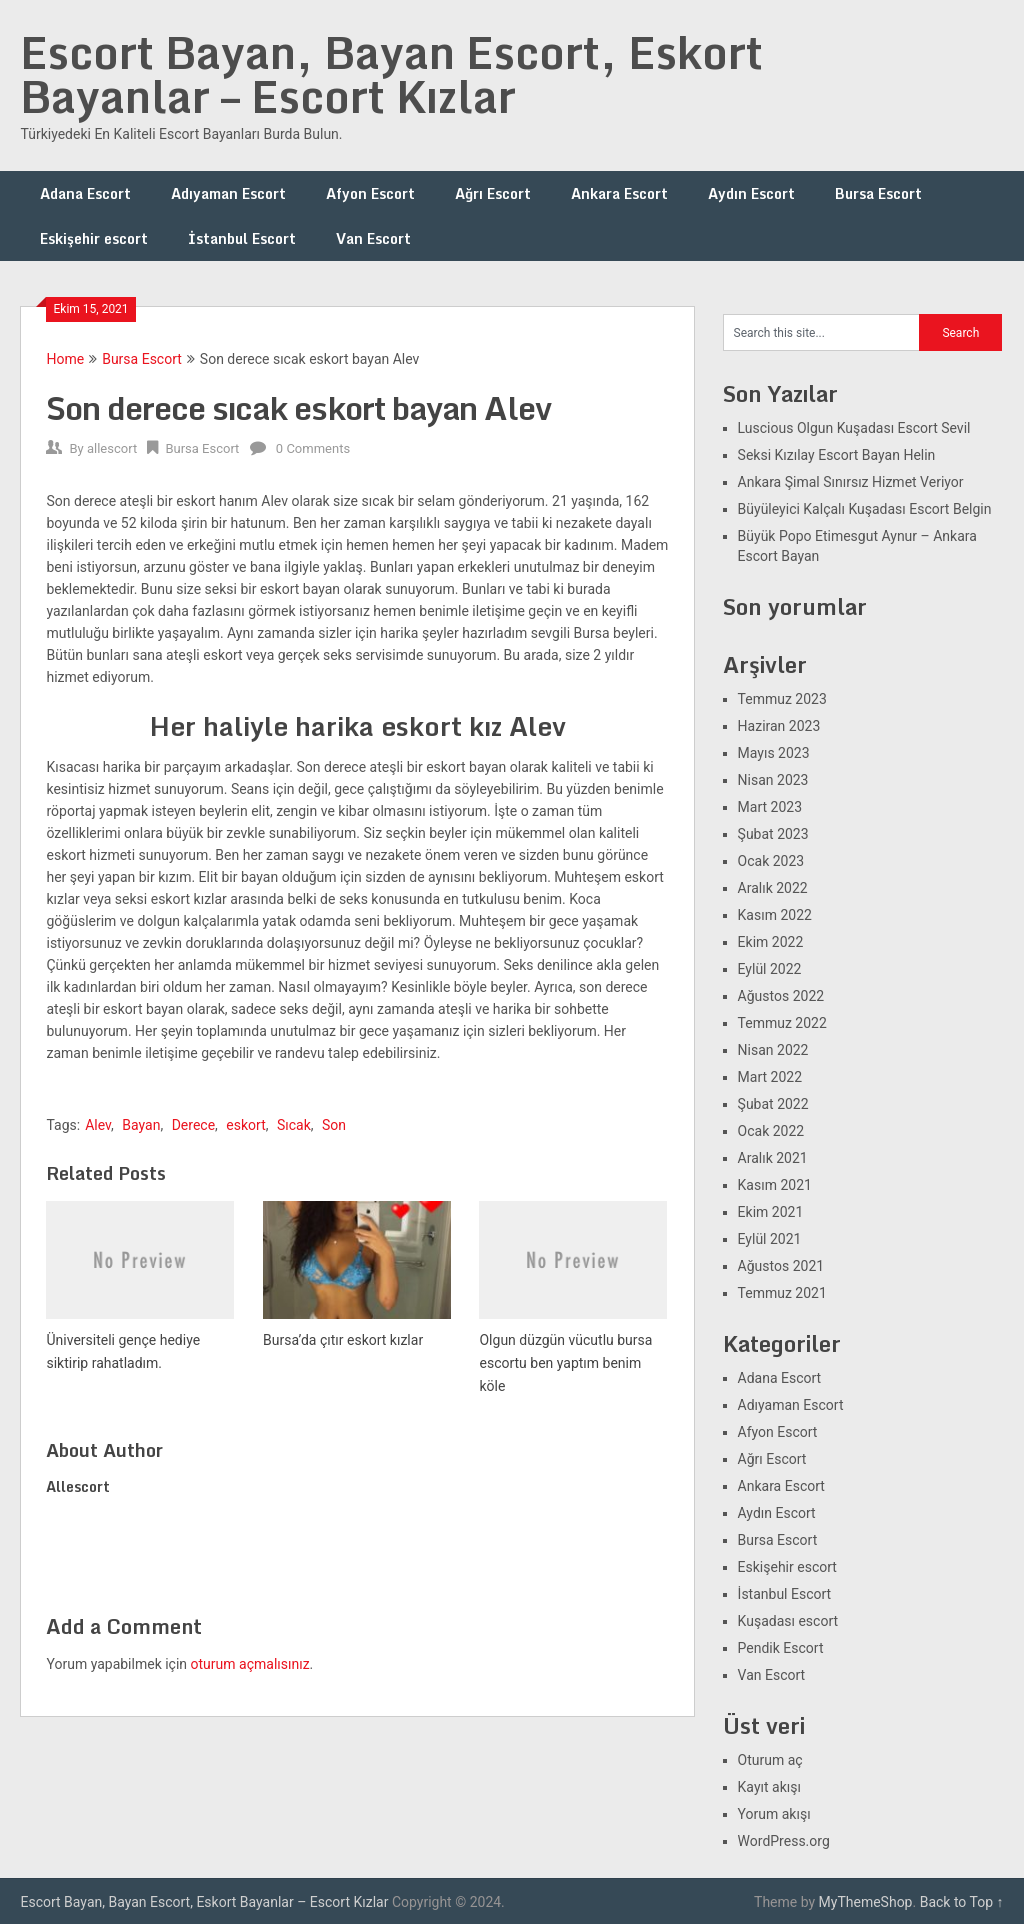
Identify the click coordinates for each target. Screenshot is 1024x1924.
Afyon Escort (370, 193)
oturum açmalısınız (250, 1664)
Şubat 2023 (773, 834)
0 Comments (313, 448)
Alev (98, 1125)
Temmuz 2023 (782, 699)
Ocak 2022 (771, 1131)
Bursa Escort (878, 193)
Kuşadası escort (788, 1621)
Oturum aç (770, 1760)
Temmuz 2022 (782, 1023)
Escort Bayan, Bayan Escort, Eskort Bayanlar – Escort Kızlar (391, 74)
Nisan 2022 (773, 1050)
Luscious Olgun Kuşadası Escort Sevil (854, 428)
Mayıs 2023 (774, 753)
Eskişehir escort (94, 238)
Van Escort (373, 238)
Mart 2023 (770, 807)
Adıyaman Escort (228, 193)
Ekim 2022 (771, 942)
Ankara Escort (619, 193)
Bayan (141, 1125)
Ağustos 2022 (781, 996)
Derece (193, 1125)
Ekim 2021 (771, 1212)
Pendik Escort (781, 1648)
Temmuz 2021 (782, 1293)
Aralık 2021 (773, 1158)
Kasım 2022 (775, 915)
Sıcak (294, 1125)
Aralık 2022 (773, 888)
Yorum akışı (774, 1814)
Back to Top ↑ (962, 1902)
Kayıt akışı (769, 1787)
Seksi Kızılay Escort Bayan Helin (837, 455)
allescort (112, 448)
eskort (245, 1125)
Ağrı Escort (493, 193)
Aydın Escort (751, 193)
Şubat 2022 (773, 1104)
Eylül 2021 (770, 1239)
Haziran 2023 (779, 726)
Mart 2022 (770, 1077)
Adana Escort (85, 193)
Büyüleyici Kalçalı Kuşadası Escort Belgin (865, 509)
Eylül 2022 (770, 969)
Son (334, 1125)
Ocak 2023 (771, 861)
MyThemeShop (866, 1902)
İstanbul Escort (242, 238)
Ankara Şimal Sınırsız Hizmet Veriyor (851, 482)
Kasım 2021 (775, 1185)
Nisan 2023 (773, 780)
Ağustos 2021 (781, 1266)
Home (65, 359)
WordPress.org (784, 1841)
